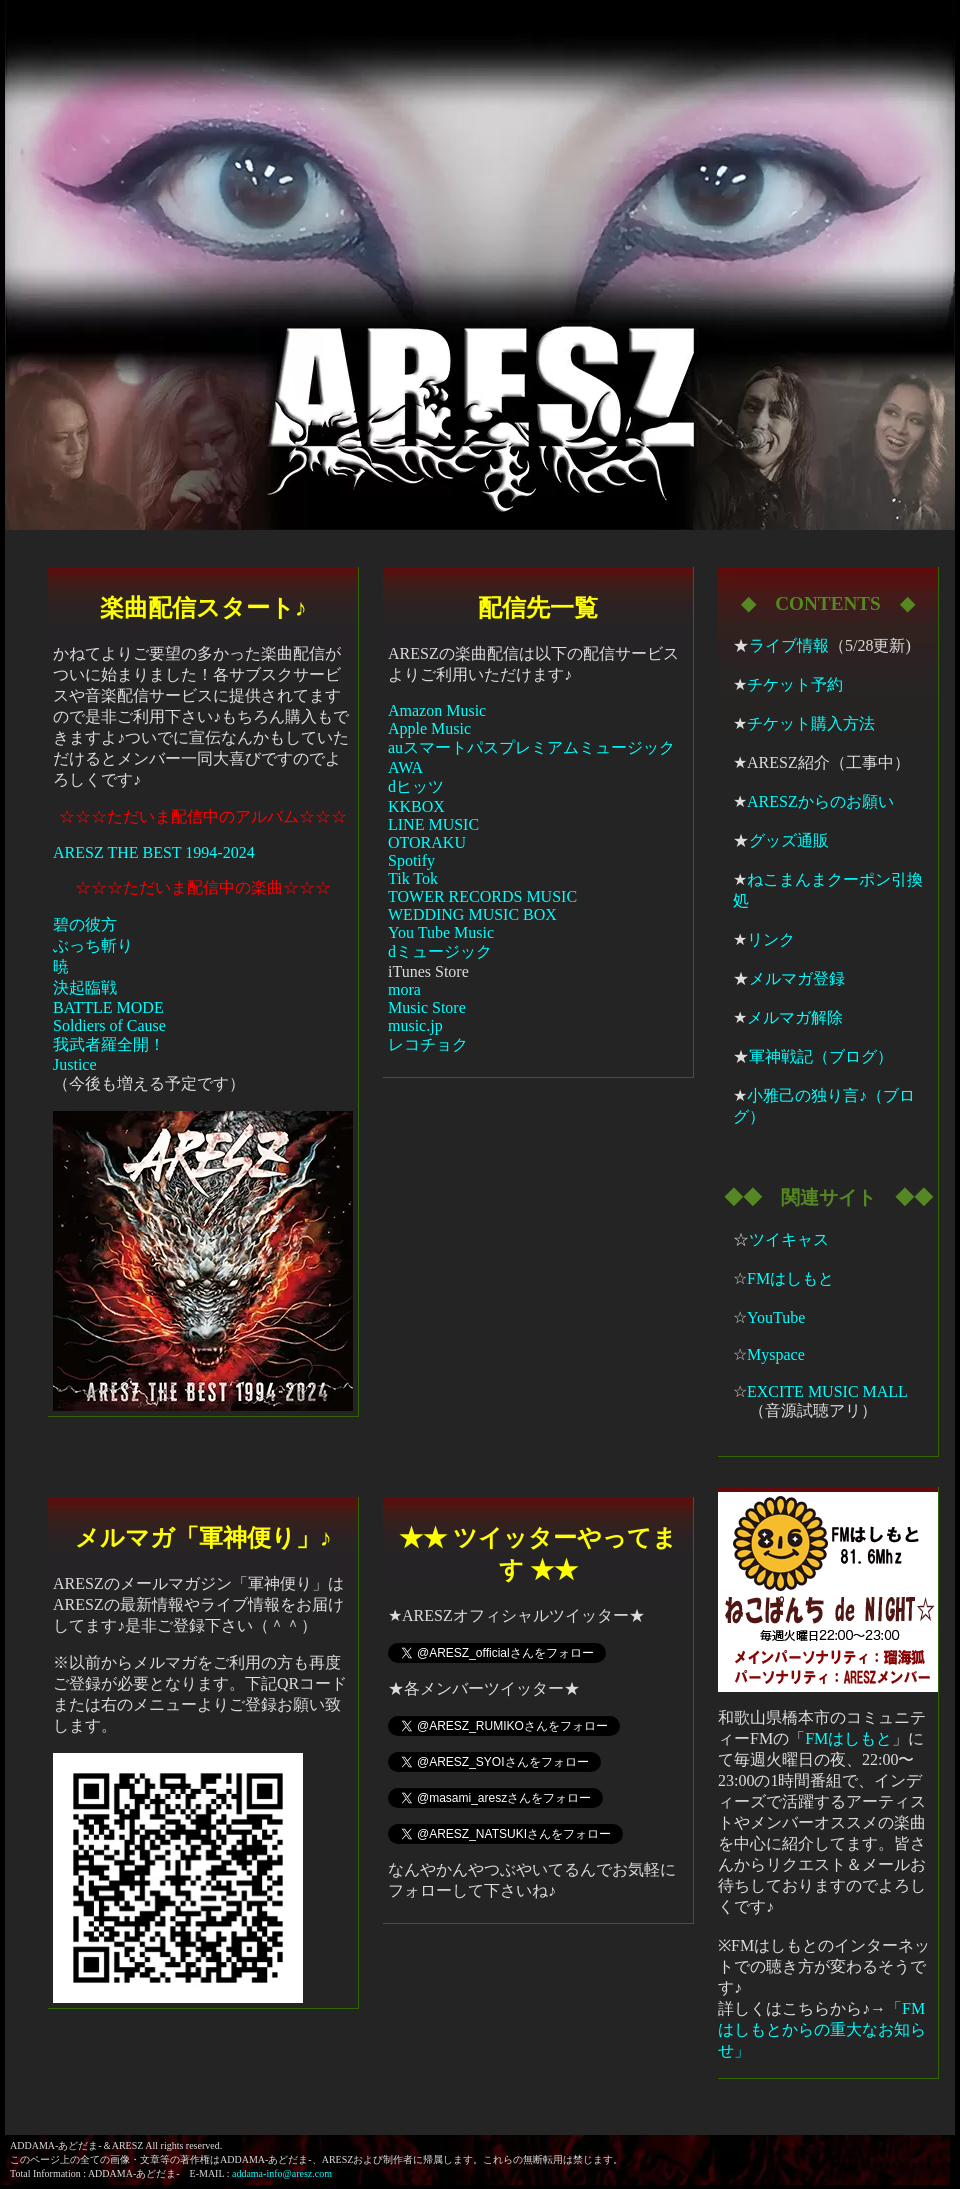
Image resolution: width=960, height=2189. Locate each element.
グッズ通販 (789, 840)
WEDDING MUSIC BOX (472, 914)
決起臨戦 (85, 987)
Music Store (427, 1007)
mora (404, 989)
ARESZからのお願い (820, 801)
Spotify (411, 860)
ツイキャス (789, 1239)
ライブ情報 (789, 645)
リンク (771, 939)
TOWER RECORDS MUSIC (482, 896)
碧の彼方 (85, 924)
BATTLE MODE (108, 1007)
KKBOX (416, 806)
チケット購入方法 (811, 723)
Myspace (776, 1354)
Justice (75, 1064)
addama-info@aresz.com (282, 2173)
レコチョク (428, 1044)
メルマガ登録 (797, 978)
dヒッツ (416, 786)
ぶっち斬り (93, 945)
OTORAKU (427, 842)
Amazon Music (437, 710)
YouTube (776, 1317)
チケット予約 (795, 684)
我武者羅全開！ (109, 1044)
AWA (405, 767)
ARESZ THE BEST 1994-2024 (154, 852)
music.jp (415, 1025)
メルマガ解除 (795, 1017)
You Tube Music (441, 932)
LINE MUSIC (433, 824)
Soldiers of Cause (109, 1025)
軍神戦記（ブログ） (821, 1056)
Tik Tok (413, 878)
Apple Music (429, 728)
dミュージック (440, 951)
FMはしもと (790, 1278)
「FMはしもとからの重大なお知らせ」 (822, 2029)
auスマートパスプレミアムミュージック (531, 747)
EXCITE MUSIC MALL (827, 1391)
